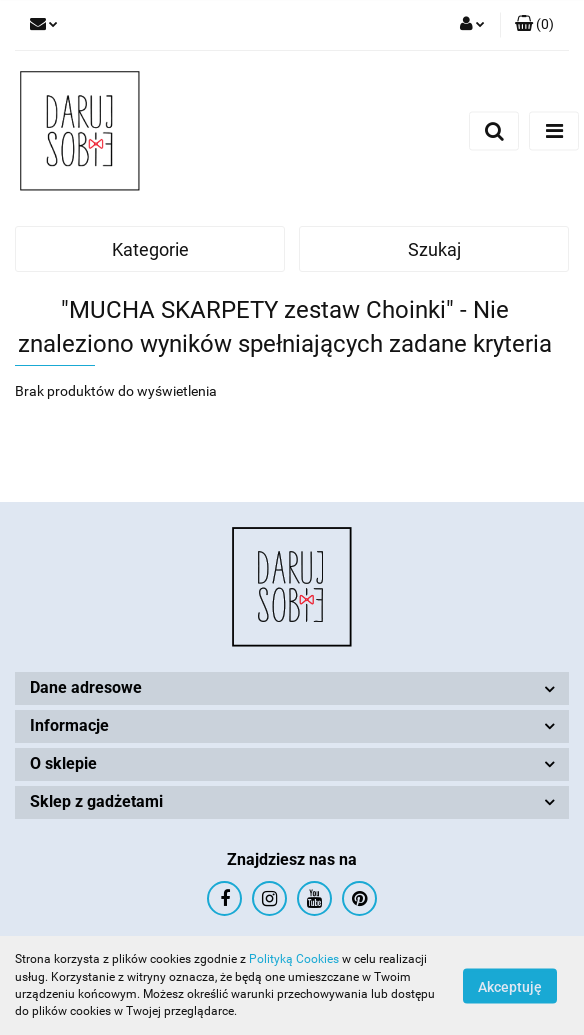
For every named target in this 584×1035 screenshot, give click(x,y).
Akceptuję (510, 986)
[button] (534, 25)
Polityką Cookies (294, 959)
